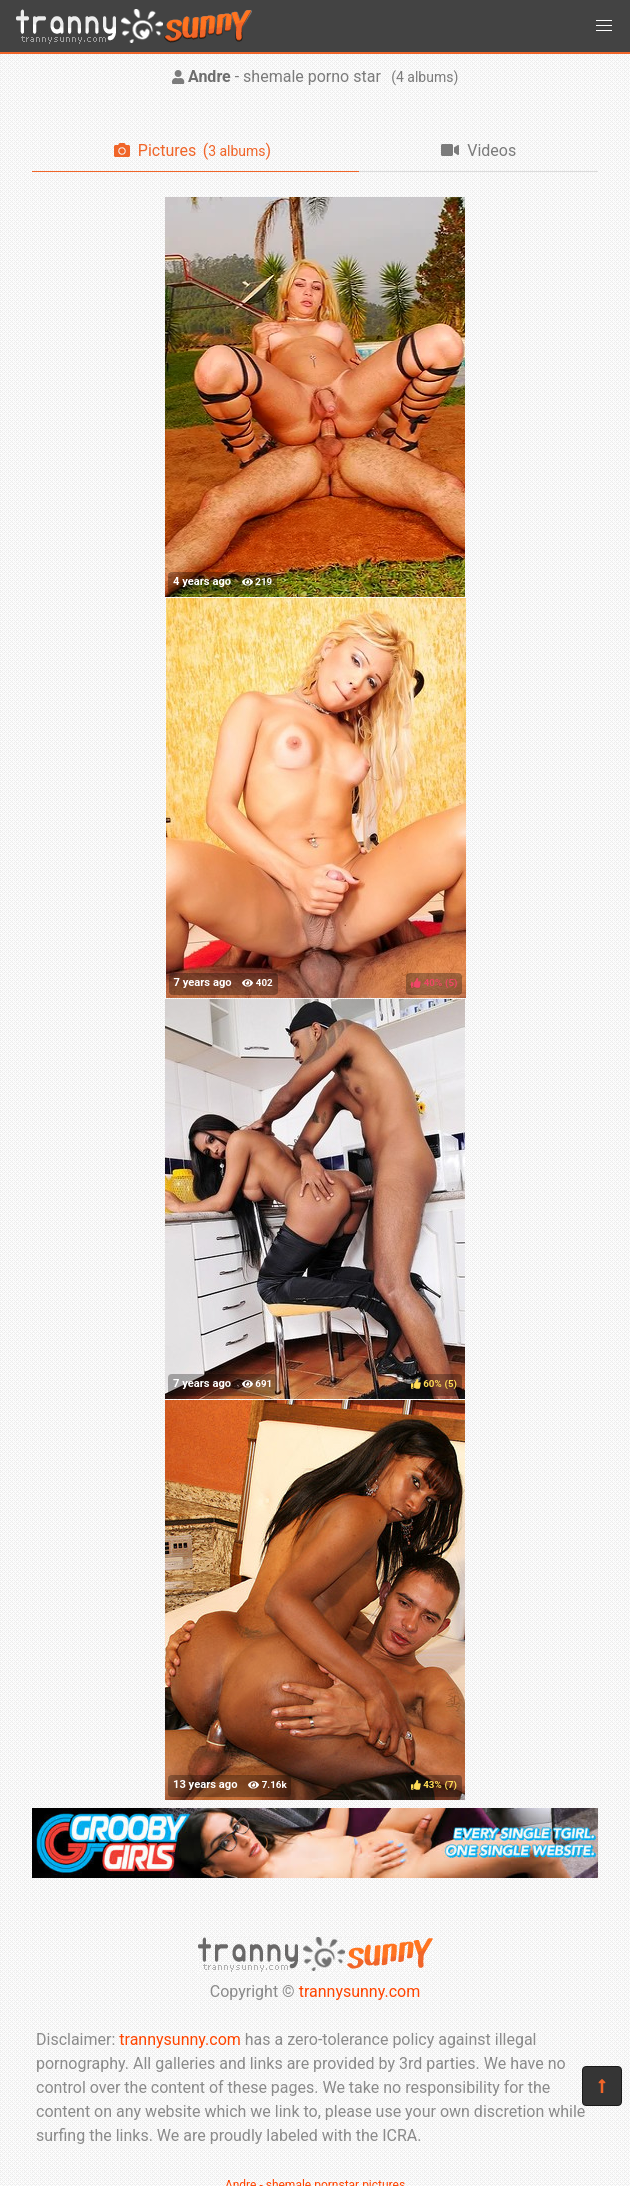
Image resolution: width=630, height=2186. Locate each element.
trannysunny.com (360, 1991)
